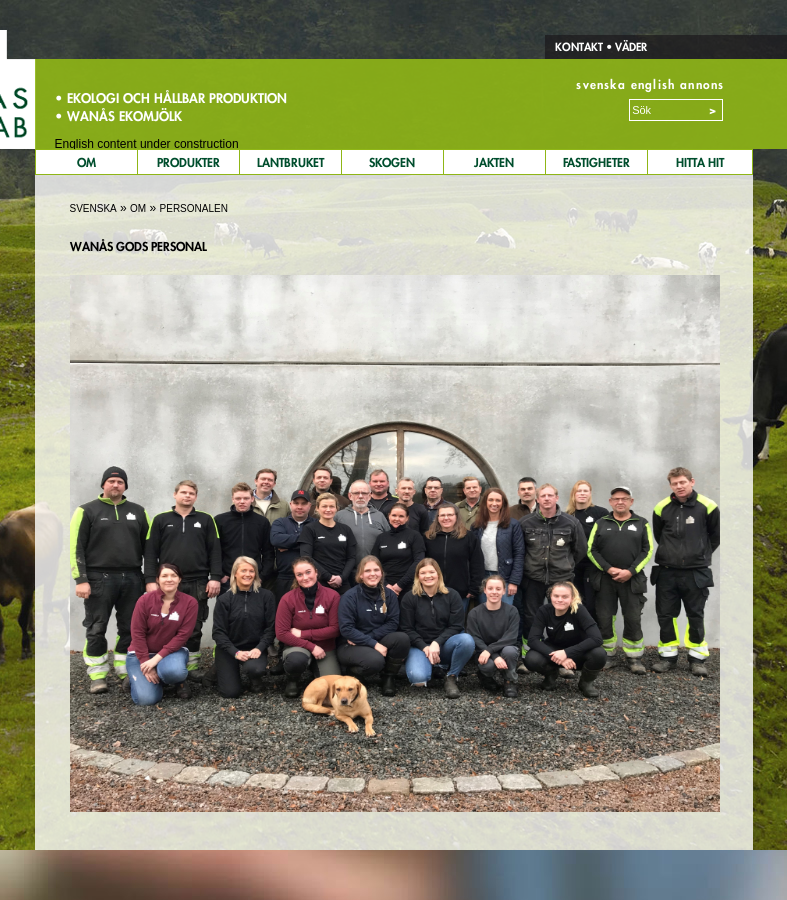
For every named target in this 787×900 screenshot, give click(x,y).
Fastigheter (596, 162)
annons (702, 84)
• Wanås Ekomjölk (118, 116)
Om (86, 162)
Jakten (494, 162)
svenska (600, 84)
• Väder (625, 47)
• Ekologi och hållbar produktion (171, 98)
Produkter (188, 162)
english (653, 84)
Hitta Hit (700, 162)
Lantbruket (290, 162)
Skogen (392, 162)
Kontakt (579, 47)
